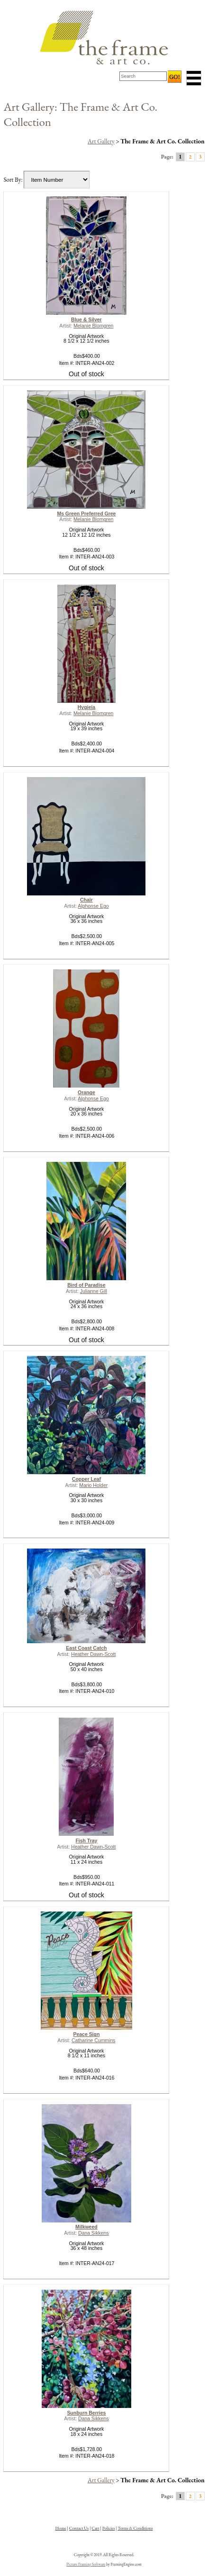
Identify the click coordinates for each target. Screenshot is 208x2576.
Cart (95, 2528)
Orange (86, 1092)
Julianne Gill (93, 1291)
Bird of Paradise (86, 1285)
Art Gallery (101, 141)
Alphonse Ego (93, 906)
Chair (86, 900)
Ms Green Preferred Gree (86, 513)
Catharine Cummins (94, 2040)
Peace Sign (86, 2034)
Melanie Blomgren (93, 325)
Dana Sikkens (93, 2233)
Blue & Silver (86, 319)
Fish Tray (86, 1840)
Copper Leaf (86, 1479)
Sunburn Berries (86, 2413)
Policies (108, 2528)
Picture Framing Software (85, 2564)
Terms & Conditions (135, 2528)
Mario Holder (93, 1485)
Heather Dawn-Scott (93, 1654)
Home (60, 2528)
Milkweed (86, 2227)
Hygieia (86, 707)
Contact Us (79, 2528)
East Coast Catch (86, 1648)
